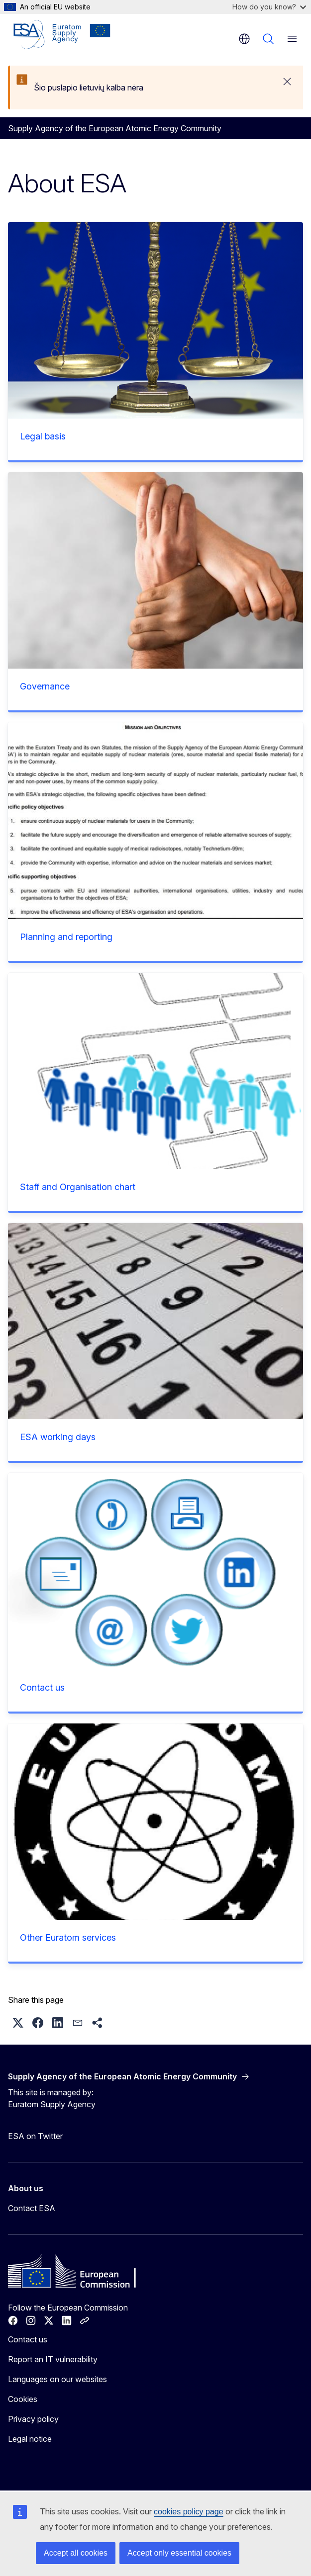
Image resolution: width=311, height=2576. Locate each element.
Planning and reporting (66, 937)
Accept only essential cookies (179, 2553)
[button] (18, 2023)
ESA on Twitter (35, 2136)
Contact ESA (31, 2208)
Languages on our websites (57, 2379)
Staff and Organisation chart (77, 1187)
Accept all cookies (75, 2553)
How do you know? (269, 6)
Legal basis (43, 436)
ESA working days (58, 1437)
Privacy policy (33, 2419)
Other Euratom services (68, 1937)
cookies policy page (188, 2511)
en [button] (244, 39)
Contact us (42, 1687)
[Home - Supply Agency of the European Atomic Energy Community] (62, 35)
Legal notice (30, 2439)
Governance (45, 686)
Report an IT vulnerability (53, 2359)
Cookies (22, 2399)
